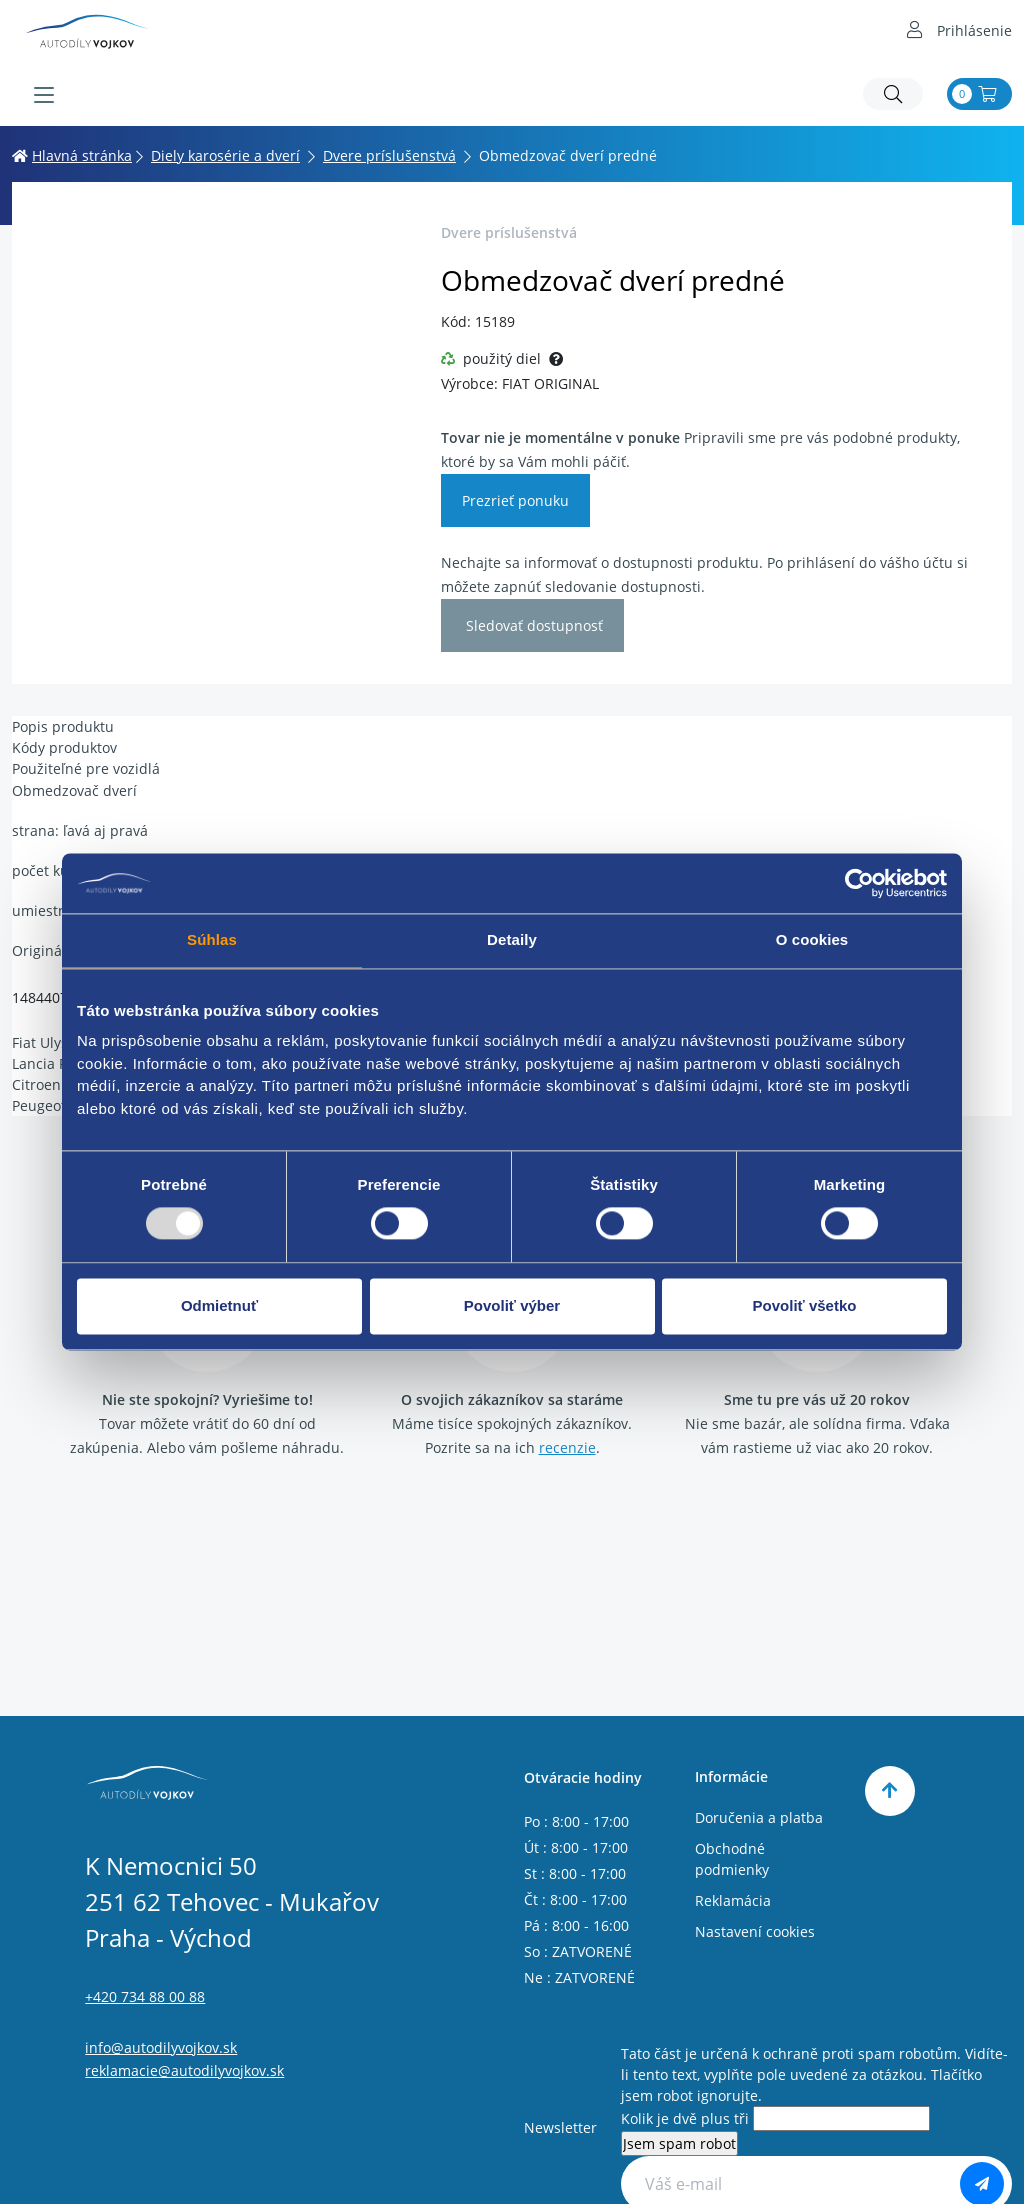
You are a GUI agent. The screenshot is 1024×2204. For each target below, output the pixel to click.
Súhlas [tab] (212, 939)
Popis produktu (63, 726)
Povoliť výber (512, 1305)
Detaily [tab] (512, 939)
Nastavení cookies (755, 1931)
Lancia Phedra (59, 1063)
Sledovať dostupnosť (532, 625)
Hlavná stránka (72, 155)
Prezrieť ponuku (515, 500)
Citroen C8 (47, 1084)
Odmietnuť (219, 1305)
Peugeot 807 (53, 1105)
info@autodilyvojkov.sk (161, 2047)
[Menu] (44, 95)
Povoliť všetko (805, 1305)
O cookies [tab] (812, 939)
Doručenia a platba (759, 1817)
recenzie (567, 1447)
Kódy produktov (64, 747)
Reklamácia (733, 1900)
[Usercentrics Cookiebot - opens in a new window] (859, 883)
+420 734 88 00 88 (145, 1996)
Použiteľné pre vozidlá (86, 768)
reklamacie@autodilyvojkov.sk (184, 2070)
